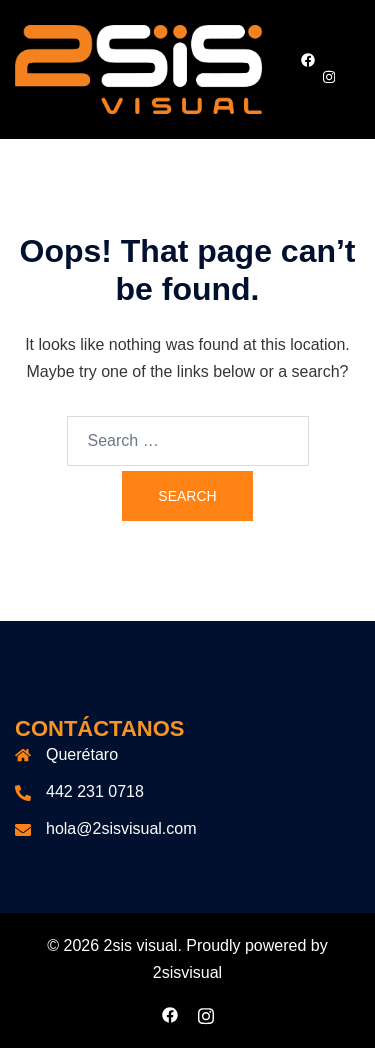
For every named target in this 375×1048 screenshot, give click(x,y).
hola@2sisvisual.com (121, 828)
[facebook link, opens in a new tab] (307, 60)
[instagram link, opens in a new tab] (327, 76)
